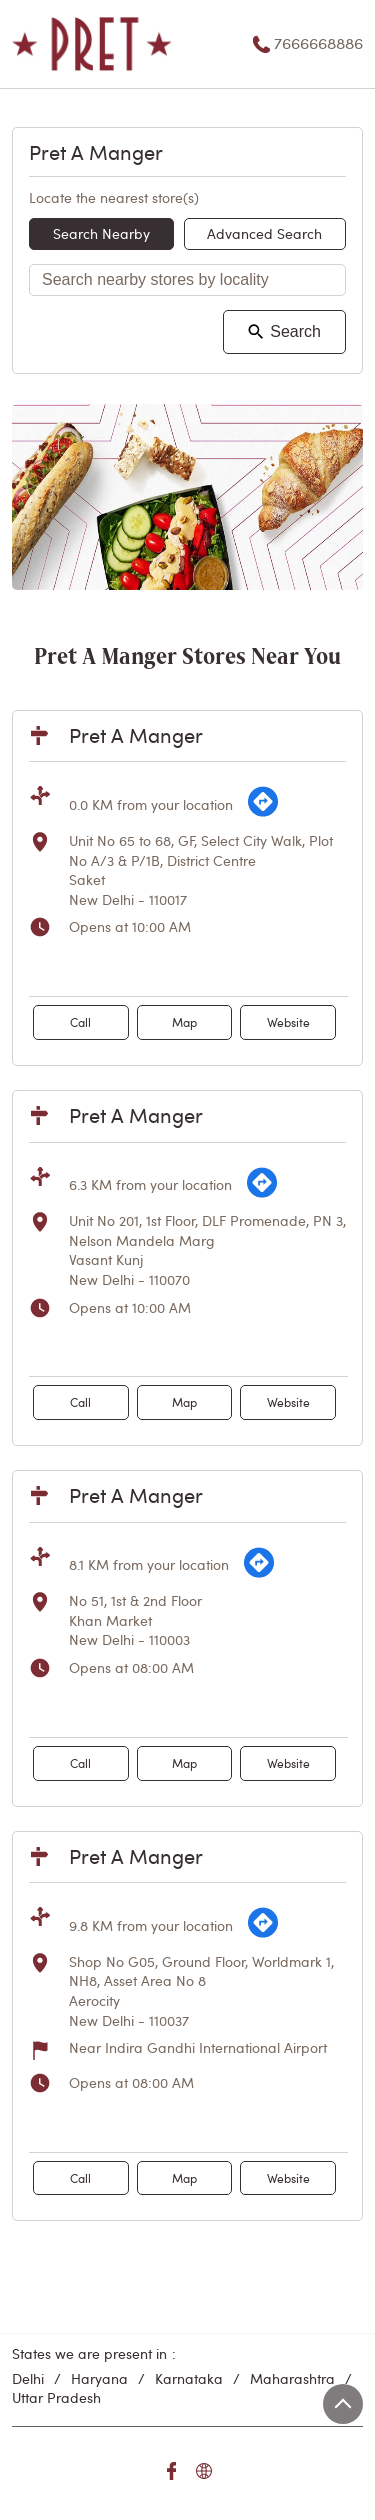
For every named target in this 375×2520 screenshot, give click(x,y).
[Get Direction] (263, 812)
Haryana (99, 2378)
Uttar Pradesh (56, 2397)
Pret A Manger (136, 735)
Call (80, 1022)
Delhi (28, 2378)
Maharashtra (292, 2378)
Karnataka (189, 2378)
